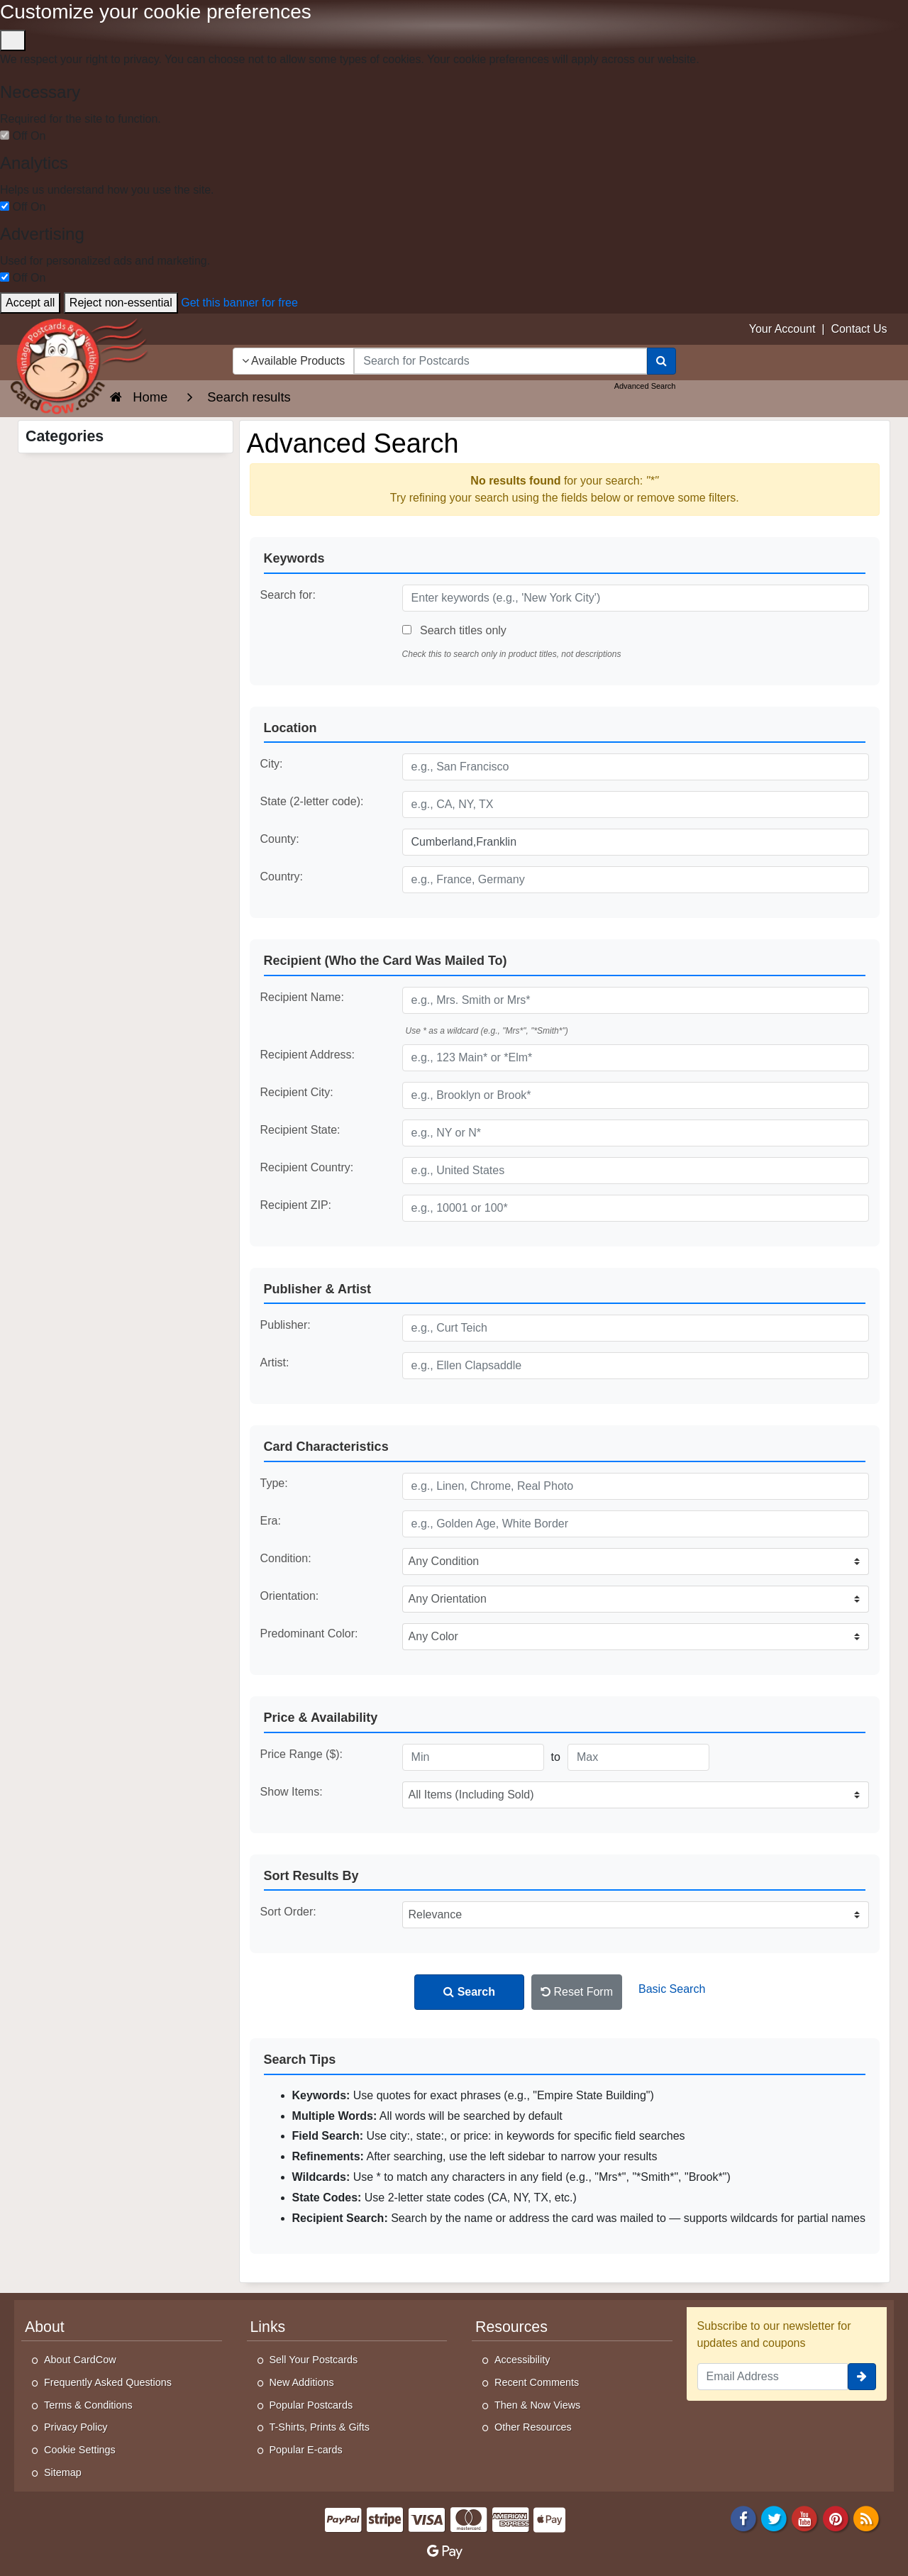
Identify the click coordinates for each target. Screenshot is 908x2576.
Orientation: (289, 1596)
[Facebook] (743, 2517)
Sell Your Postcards (314, 2359)
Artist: (274, 1362)
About (45, 2326)
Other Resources (533, 2427)
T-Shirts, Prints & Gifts (320, 2427)
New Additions (302, 2382)
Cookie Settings (80, 2449)
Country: (281, 876)
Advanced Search (645, 386)
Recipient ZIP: (295, 1205)
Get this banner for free (239, 303)
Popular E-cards (306, 2449)
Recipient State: (300, 1130)
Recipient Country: (307, 1167)
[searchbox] (500, 361)
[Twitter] (774, 2517)
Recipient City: (296, 1092)
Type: (274, 1483)
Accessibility (522, 2359)
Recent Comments (536, 2382)
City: (271, 764)
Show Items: (291, 1792)
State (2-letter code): (312, 801)
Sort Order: (288, 1912)
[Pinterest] (836, 2517)
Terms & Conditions (88, 2405)
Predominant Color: (309, 1633)
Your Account (782, 329)
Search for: (288, 595)
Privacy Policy (76, 2427)
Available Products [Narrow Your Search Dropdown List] (293, 361)
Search (469, 1992)
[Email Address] (772, 2376)
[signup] (862, 2376)
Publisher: (285, 1325)
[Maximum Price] (638, 1757)
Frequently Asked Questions (108, 2382)
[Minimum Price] (473, 1757)
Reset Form (577, 1992)
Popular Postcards (311, 2405)
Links (268, 2326)
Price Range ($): (301, 1754)
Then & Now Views (537, 2405)
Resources (511, 2326)
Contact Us (859, 329)
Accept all (30, 303)
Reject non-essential (121, 303)
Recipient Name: (302, 997)
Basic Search (671, 1989)
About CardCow (80, 2359)
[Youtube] (805, 2517)
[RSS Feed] (866, 2517)
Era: (270, 1521)
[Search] (661, 361)
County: (279, 839)
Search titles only (454, 630)
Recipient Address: (307, 1055)
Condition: (285, 1558)
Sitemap (63, 2472)
